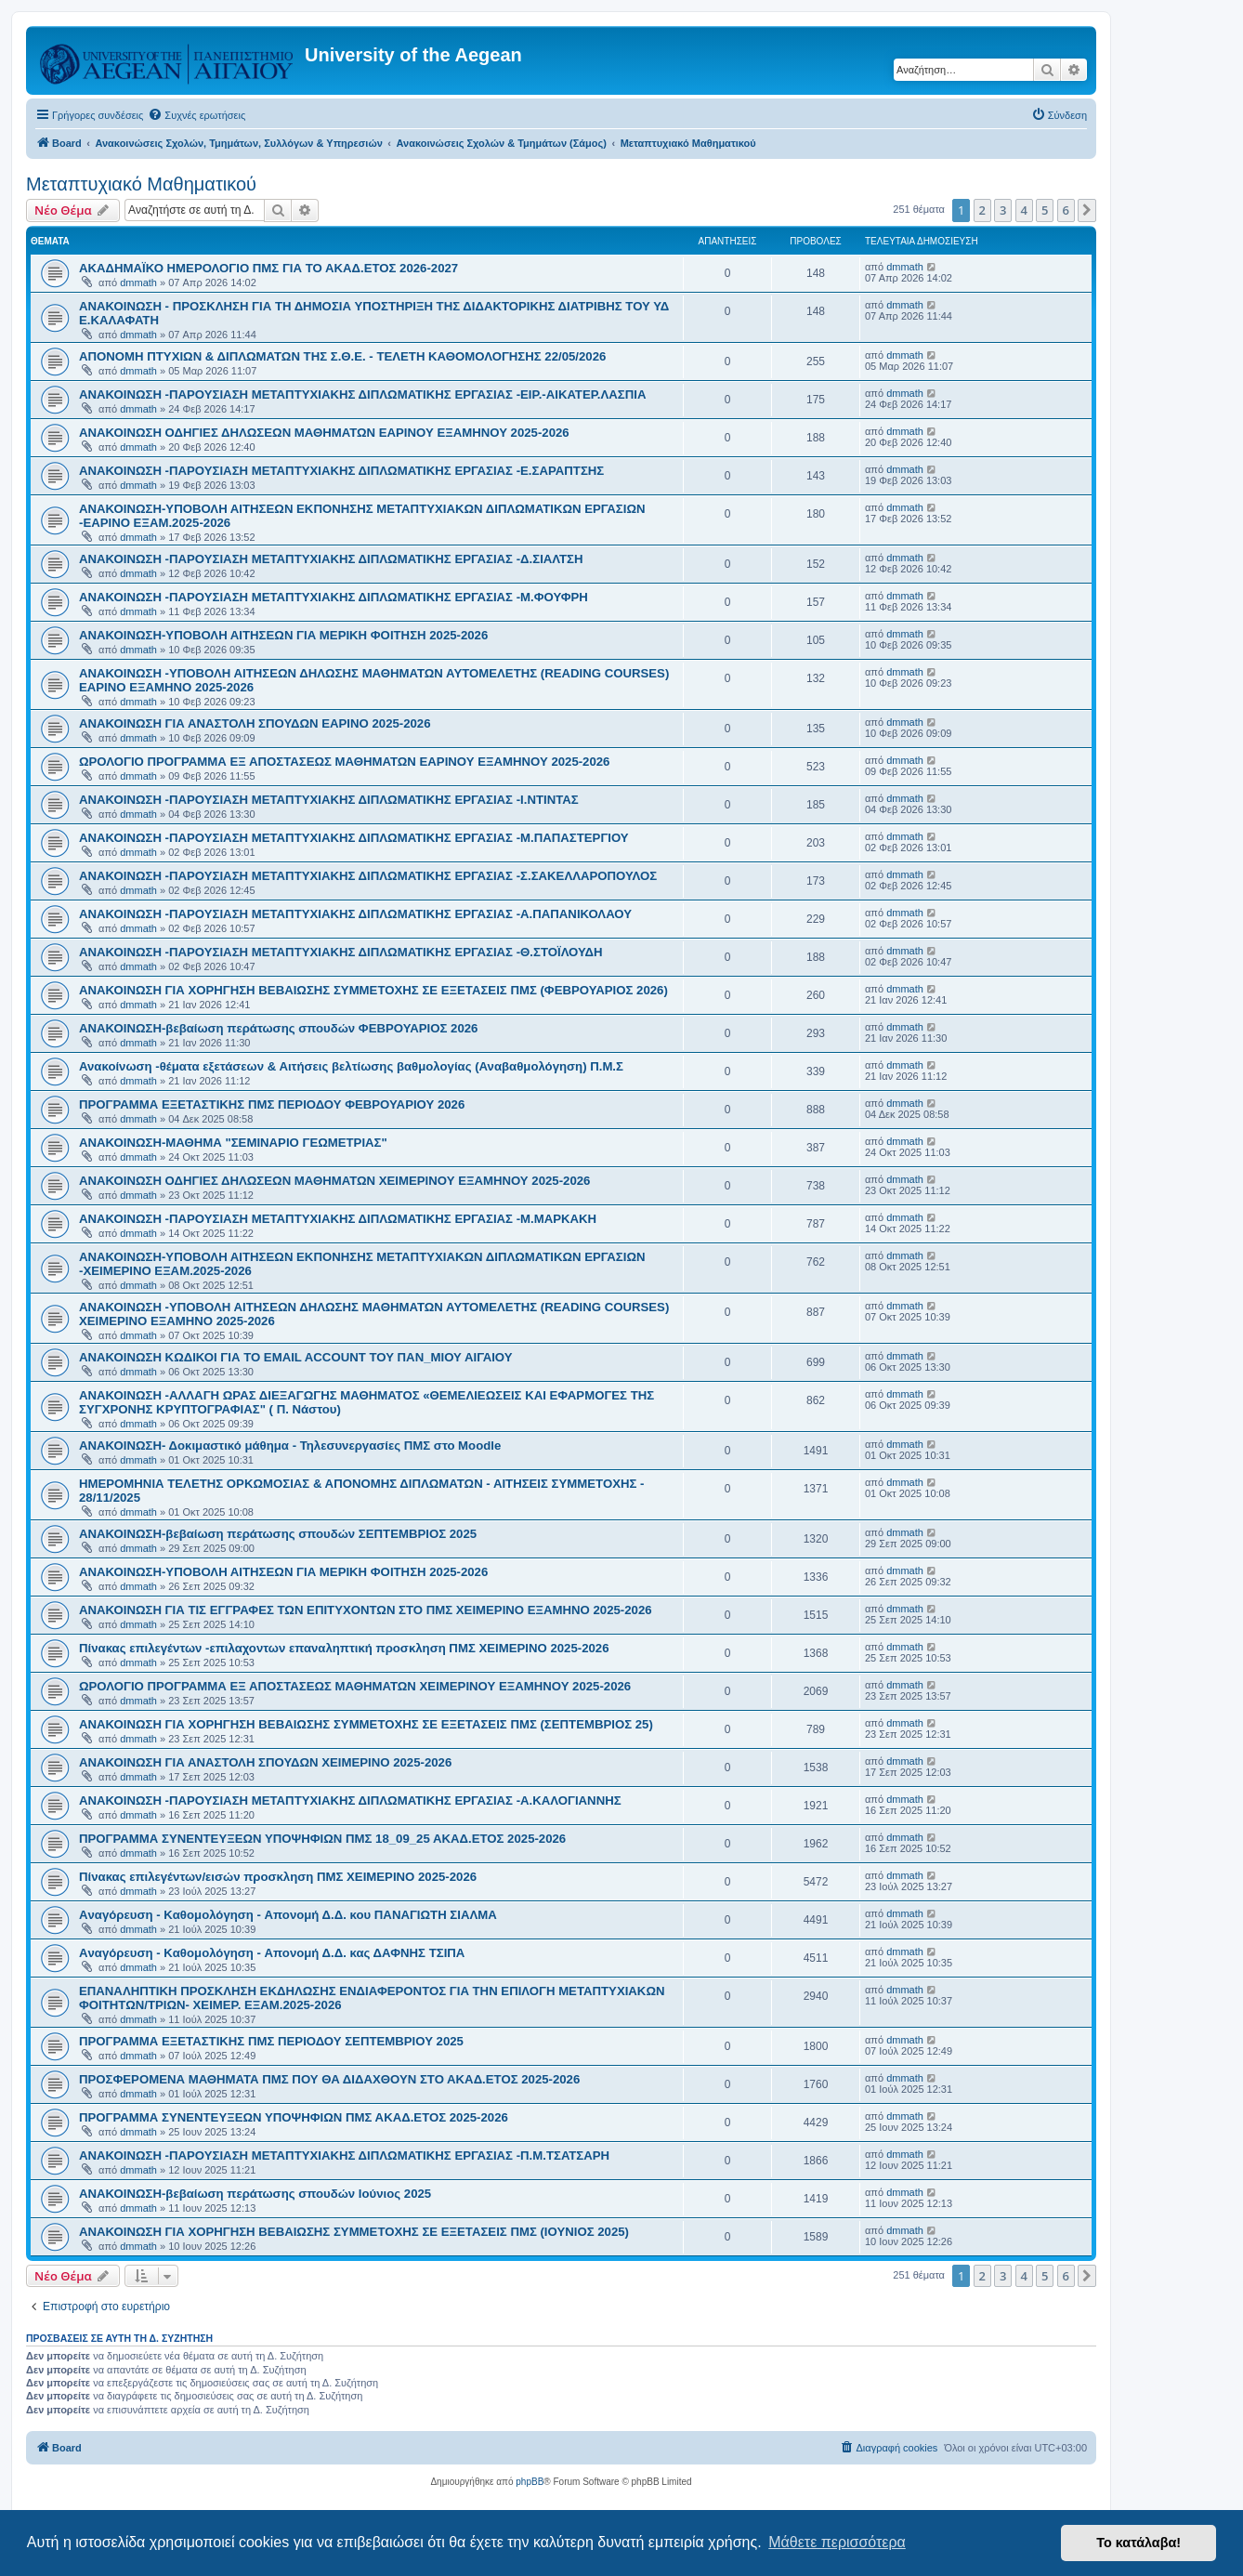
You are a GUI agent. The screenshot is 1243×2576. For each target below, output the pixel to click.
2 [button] (982, 210)
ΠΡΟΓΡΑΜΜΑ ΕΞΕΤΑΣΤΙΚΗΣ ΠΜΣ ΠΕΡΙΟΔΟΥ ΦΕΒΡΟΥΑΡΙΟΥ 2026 (271, 1104)
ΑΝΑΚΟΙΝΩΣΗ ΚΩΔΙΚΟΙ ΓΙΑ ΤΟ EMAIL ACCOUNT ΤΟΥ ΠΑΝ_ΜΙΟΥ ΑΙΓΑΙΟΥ (296, 1357)
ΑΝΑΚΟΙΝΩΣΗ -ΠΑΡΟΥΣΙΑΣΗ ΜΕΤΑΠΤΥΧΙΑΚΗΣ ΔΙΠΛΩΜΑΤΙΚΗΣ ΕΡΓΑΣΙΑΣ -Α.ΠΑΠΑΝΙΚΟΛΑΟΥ (355, 914)
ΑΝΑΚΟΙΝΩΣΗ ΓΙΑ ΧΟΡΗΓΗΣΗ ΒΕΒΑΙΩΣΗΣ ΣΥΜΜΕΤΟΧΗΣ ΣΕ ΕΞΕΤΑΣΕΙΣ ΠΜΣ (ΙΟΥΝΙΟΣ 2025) (354, 2232)
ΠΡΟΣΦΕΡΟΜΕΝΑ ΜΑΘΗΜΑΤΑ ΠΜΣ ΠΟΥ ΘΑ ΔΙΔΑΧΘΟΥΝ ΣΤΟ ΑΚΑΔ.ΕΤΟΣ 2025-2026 (329, 2079)
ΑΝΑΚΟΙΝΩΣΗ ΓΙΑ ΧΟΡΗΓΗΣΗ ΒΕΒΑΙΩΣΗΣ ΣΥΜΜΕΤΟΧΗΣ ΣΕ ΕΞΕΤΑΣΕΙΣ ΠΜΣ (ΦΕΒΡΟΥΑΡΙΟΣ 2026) (373, 990)
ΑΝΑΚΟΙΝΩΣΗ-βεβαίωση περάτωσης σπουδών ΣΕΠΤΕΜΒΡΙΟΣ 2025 (278, 1534)
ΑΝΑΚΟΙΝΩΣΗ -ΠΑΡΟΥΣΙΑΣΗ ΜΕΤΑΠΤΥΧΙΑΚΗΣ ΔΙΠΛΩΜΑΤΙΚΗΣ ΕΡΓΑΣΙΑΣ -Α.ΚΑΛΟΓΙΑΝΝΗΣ (350, 1800)
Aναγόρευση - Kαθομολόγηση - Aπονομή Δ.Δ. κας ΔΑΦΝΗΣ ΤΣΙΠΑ (271, 1953)
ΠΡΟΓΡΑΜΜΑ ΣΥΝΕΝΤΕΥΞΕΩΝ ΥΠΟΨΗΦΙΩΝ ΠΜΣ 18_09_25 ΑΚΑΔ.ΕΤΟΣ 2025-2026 (322, 1839)
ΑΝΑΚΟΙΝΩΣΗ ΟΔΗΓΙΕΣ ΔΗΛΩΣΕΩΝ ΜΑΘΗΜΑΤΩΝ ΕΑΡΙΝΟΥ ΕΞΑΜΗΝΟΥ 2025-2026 (324, 433)
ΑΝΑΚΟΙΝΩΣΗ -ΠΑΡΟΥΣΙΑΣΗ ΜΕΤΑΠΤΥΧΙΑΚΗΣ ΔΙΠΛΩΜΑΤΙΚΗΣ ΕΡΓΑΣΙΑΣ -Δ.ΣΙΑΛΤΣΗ (331, 559)
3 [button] (1003, 210)
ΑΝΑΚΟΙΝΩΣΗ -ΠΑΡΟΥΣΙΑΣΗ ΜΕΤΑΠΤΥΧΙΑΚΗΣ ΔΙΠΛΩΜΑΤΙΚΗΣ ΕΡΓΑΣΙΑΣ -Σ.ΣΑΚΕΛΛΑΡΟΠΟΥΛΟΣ (368, 876)
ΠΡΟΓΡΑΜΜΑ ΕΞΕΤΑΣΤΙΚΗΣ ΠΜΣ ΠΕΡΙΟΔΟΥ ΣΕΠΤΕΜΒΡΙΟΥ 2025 (271, 2041)
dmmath (138, 282)
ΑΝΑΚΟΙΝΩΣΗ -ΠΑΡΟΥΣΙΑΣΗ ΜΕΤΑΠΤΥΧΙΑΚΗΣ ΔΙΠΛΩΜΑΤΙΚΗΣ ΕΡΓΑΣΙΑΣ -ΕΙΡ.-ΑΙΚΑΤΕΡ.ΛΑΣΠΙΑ (362, 394)
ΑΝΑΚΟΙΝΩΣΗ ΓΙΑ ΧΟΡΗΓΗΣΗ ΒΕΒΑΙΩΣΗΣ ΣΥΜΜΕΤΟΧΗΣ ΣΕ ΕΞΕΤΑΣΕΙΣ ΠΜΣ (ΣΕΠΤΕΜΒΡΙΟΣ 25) (366, 1724)
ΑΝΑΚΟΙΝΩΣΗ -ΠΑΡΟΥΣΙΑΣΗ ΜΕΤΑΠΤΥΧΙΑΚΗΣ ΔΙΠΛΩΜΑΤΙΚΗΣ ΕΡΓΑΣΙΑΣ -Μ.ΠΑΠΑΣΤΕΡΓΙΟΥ (354, 838)
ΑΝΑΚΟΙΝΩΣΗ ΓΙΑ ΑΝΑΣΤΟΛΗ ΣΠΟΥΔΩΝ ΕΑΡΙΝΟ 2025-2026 (255, 723)
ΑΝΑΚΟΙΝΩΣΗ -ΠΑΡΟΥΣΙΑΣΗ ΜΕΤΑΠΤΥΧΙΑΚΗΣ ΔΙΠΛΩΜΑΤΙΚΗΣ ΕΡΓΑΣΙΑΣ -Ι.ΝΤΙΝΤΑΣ (329, 800)
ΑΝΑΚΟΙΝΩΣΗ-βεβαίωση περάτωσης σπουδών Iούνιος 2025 (255, 2194)
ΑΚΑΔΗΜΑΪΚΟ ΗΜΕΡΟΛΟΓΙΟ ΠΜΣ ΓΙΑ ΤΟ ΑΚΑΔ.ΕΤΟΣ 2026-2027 (268, 268)
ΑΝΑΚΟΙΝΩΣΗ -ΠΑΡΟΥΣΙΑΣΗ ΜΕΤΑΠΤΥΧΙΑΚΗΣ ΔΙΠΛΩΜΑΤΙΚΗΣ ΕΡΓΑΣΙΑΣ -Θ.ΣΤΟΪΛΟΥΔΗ (341, 952)
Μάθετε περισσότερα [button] (837, 2542)
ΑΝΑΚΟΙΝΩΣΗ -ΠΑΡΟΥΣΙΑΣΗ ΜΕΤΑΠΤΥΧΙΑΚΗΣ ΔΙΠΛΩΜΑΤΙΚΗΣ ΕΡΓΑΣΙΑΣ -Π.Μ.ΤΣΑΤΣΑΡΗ (344, 2155)
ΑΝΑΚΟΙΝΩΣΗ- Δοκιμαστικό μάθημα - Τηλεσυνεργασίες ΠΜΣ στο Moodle (290, 1445)
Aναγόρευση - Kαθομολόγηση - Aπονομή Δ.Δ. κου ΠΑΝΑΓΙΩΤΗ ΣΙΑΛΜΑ (288, 1915)
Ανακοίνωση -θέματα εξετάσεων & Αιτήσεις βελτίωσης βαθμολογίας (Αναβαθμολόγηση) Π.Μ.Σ (351, 1066)
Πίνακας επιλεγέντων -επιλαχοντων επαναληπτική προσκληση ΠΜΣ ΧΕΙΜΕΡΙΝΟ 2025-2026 (343, 1648)
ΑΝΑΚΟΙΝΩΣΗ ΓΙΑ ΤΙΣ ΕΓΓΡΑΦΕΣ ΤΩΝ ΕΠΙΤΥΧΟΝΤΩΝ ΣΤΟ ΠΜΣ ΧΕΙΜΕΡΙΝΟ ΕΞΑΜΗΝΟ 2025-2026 (365, 1610)
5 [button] (1044, 210)
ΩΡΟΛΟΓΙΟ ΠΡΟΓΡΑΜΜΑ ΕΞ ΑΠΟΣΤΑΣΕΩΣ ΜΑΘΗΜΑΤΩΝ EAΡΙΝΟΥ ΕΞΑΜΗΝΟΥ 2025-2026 (344, 762)
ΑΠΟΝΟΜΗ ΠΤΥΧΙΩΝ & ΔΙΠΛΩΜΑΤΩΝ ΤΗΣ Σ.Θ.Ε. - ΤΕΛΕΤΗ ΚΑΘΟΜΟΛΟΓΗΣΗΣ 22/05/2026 (342, 356)
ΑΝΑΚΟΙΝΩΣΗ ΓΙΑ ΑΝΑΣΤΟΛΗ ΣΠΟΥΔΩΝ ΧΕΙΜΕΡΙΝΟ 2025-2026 (265, 1762)
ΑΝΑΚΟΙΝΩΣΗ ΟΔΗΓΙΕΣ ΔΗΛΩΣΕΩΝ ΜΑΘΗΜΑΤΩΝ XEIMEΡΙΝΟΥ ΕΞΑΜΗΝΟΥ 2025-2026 (334, 1181)
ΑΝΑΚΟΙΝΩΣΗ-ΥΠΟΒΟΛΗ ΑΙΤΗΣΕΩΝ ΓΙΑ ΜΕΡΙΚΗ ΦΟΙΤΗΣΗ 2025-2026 (283, 635)
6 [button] (1066, 210)
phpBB (529, 2482)
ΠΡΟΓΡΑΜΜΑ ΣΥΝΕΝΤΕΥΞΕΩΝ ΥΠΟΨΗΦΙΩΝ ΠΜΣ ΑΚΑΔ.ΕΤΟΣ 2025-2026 (293, 2117)
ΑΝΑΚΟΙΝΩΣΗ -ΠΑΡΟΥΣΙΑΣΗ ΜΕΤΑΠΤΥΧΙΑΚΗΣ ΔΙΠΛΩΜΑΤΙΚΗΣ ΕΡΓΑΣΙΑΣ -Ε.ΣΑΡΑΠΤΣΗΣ (341, 471)
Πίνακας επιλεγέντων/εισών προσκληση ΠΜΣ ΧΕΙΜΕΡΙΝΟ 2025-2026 (278, 1877)
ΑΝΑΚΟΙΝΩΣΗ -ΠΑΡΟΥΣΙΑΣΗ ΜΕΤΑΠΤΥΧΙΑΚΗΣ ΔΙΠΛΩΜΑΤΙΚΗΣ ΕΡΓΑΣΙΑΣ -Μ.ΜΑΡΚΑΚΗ (337, 1219)
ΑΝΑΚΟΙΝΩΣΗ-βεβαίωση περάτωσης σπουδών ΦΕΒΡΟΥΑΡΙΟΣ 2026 (278, 1028)
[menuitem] (196, 115)
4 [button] (1024, 210)
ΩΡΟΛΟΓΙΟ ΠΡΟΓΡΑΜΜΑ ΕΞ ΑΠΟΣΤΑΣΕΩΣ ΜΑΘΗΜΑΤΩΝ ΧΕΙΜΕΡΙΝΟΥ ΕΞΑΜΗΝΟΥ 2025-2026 (355, 1686)
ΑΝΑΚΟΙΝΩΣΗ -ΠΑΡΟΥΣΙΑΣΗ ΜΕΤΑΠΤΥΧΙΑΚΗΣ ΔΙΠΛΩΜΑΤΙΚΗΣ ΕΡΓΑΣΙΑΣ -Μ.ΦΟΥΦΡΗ (333, 597)
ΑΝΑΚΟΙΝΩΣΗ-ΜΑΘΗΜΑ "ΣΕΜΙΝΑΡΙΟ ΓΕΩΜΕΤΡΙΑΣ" (233, 1143)
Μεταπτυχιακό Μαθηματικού (141, 184)
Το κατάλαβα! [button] (1138, 2542)
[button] (1087, 210)
